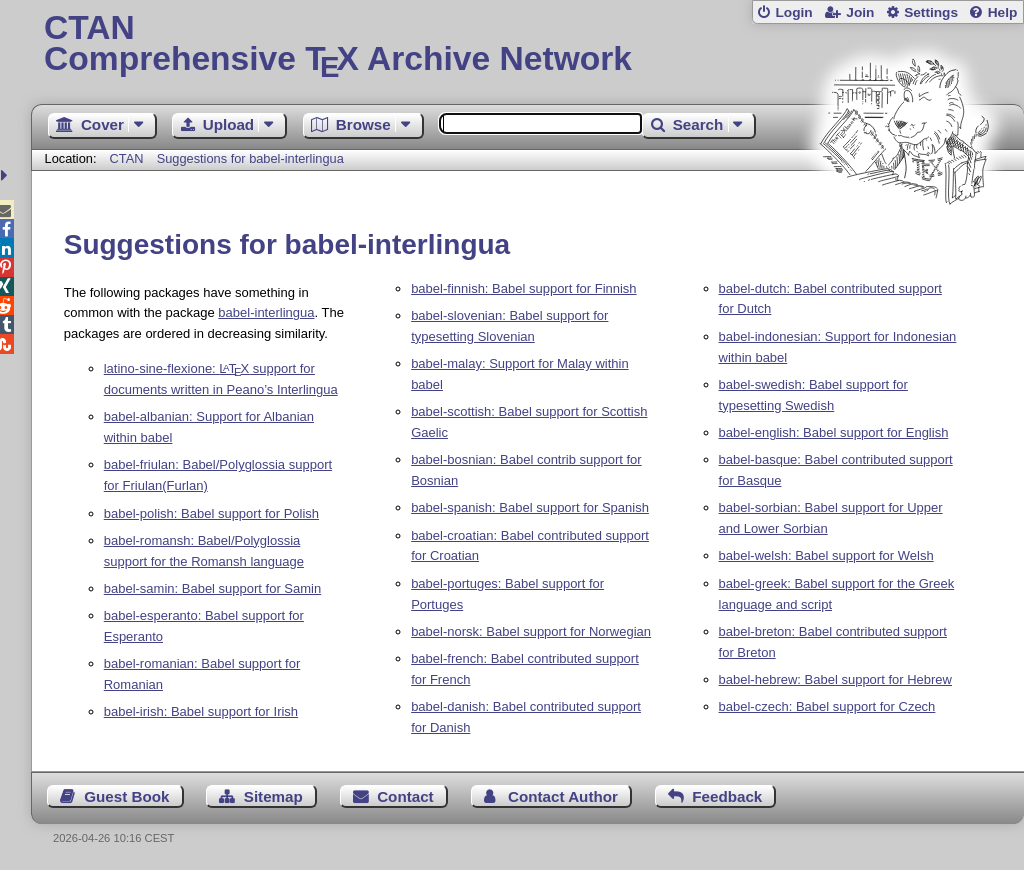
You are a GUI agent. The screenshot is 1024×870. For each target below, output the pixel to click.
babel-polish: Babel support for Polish (211, 513)
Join (860, 12)
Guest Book (126, 796)
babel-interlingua (266, 312)
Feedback (727, 796)
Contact (405, 796)
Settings (931, 12)
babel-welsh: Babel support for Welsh (826, 555)
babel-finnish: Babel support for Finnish (523, 288)
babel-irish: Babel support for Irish (201, 711)
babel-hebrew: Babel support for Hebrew (835, 679)
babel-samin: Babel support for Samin (213, 588)
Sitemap (273, 796)
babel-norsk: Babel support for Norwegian (531, 631)
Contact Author (563, 796)
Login (793, 12)
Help (1003, 12)
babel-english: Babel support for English (834, 432)
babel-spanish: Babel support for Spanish (530, 507)
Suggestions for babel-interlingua (250, 158)
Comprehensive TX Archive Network (527, 45)
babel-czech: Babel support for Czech (827, 706)
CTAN (127, 158)
